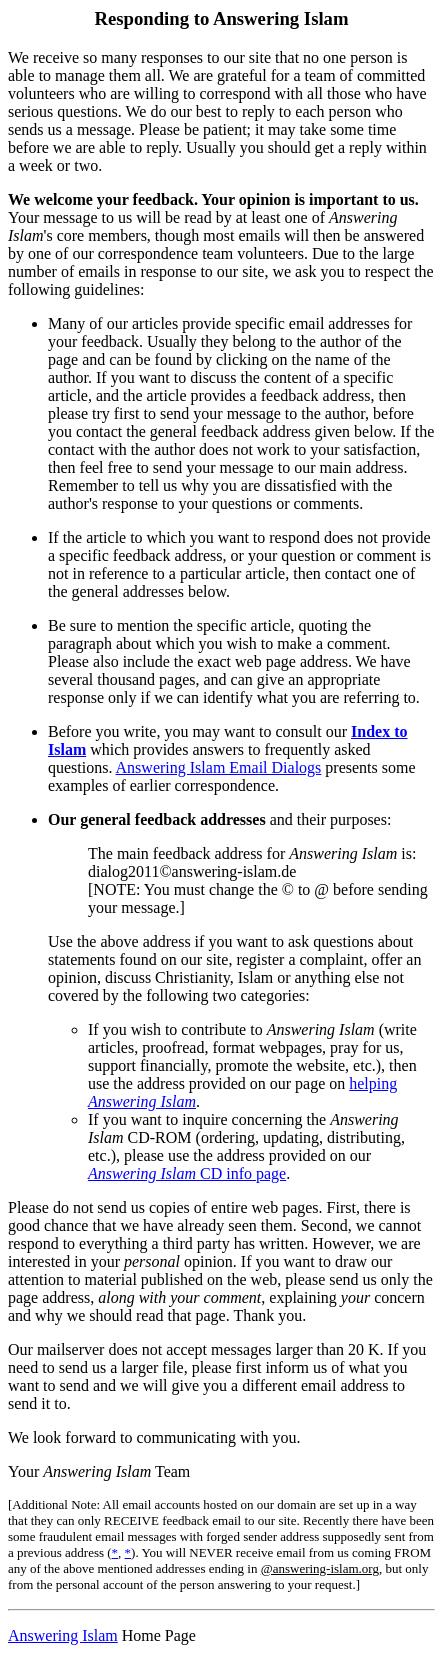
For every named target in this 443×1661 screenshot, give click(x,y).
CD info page (187, 1173)
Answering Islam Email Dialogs (219, 767)
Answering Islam (63, 1635)
